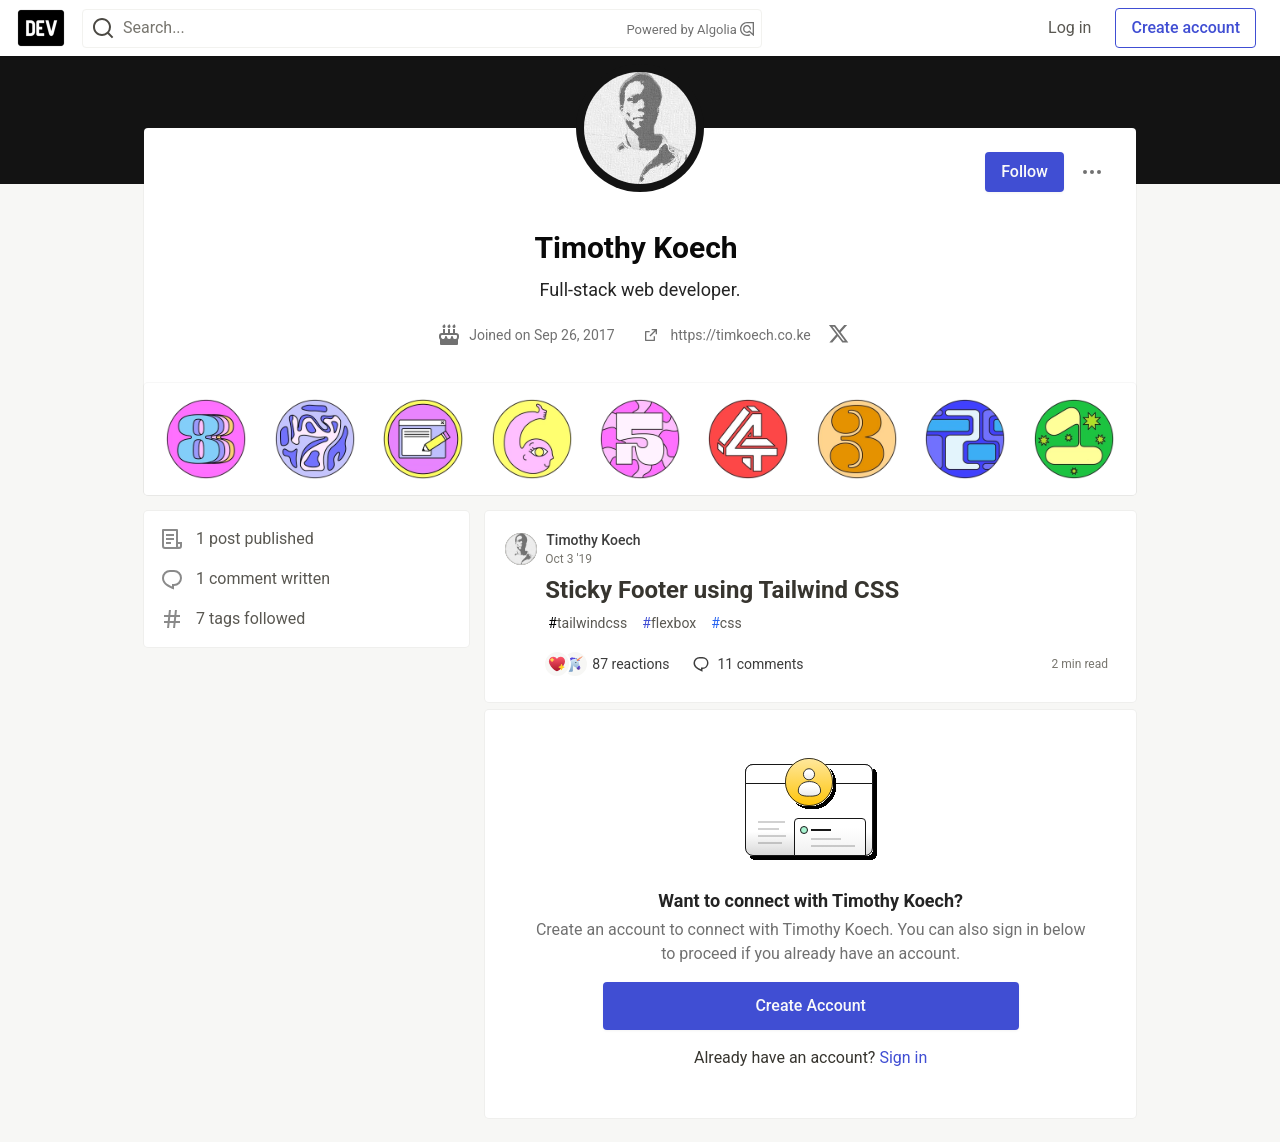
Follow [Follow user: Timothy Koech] (1024, 171)
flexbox (669, 623)
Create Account (810, 1005)
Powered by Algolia (690, 29)
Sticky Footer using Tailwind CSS (722, 590)
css (726, 623)
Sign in (903, 1057)
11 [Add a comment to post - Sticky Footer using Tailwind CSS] (746, 664)
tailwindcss (587, 623)
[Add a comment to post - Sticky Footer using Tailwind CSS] (608, 664)
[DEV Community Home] (41, 28)
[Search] (103, 28)
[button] (206, 439)
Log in (1069, 27)
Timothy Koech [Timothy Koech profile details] (593, 540)
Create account (1185, 27)
